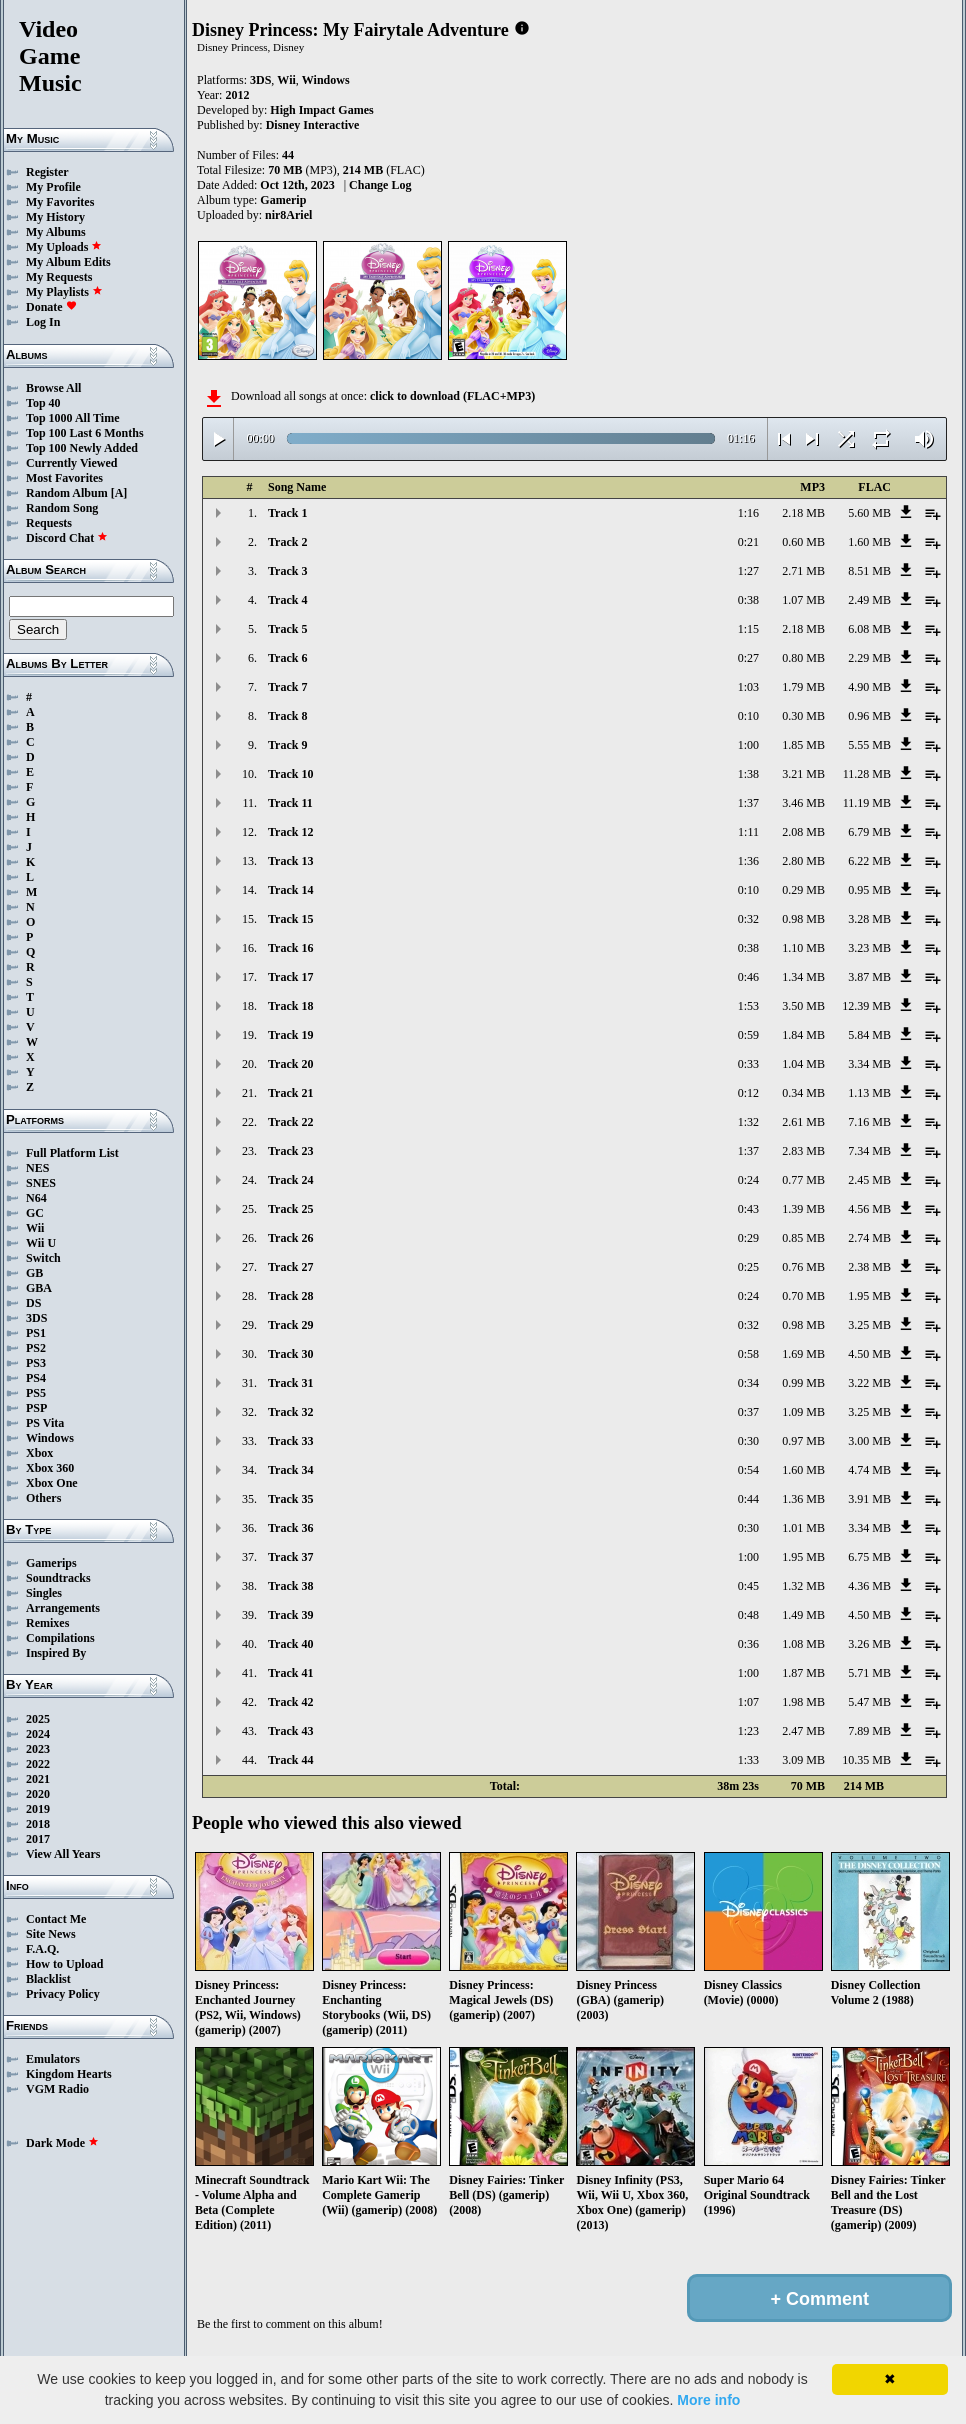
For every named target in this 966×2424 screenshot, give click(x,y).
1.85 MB (803, 745)
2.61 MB (803, 1122)
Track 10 (290, 774)
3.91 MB (869, 1499)
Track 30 (290, 1354)
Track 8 (287, 716)
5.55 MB (869, 745)
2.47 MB (803, 1731)
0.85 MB (803, 1238)
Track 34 (290, 1470)
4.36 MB (869, 1586)
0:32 (748, 919)
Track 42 (290, 1702)
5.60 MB (869, 513)
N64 (36, 1198)
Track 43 (290, 1731)
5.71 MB (869, 1673)
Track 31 (290, 1383)
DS (33, 1303)
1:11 (748, 832)
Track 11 (290, 803)
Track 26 (290, 1238)
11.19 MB (867, 803)
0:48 (748, 1615)
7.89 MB (869, 1731)
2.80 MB (803, 861)
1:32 (748, 1122)
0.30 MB (803, 716)
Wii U (41, 1243)
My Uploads (64, 247)
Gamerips (51, 1563)
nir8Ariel (288, 215)
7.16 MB (869, 1122)
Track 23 (290, 1151)
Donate (51, 307)
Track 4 (287, 600)
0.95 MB (869, 890)
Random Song (62, 508)
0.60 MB (803, 542)
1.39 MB (803, 1209)
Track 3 (287, 571)
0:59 (748, 1035)
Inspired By (56, 1653)
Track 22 (290, 1122)
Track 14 (290, 890)
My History (55, 217)
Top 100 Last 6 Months (85, 433)
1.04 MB (803, 1064)
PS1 (36, 1333)
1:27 (748, 571)
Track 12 (290, 832)
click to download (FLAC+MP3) (452, 396)
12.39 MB (866, 1006)
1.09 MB (803, 1412)
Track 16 (290, 948)
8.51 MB (869, 571)
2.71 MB (803, 571)
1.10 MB (803, 948)
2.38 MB (869, 1267)
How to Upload (64, 1964)
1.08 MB (803, 1644)
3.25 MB (869, 1325)
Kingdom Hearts (69, 2074)
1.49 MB (803, 1615)
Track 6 (287, 658)
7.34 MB (869, 1151)
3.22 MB (869, 1383)
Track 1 (287, 513)
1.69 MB (803, 1354)
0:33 (748, 1064)
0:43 (748, 1209)
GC (35, 1213)
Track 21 (290, 1093)
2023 (38, 1749)
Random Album (67, 493)
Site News (51, 1934)
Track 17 (290, 977)
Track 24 (290, 1180)
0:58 (748, 1354)
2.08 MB (803, 832)
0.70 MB (803, 1296)
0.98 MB (803, 919)
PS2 (36, 1348)
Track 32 (290, 1412)
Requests (49, 523)
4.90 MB (869, 687)
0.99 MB (803, 1383)
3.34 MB (869, 1064)
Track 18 (290, 1006)
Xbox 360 (50, 1468)
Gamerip (283, 200)
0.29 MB (803, 890)
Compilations (60, 1638)
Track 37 (290, 1557)
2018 (38, 1824)
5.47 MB (869, 1702)
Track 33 (290, 1441)
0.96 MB (869, 716)
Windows (50, 1438)
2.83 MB (803, 1151)
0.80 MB (803, 658)
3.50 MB (803, 1006)
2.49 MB (869, 600)
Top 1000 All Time (72, 418)
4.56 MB (869, 1209)
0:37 (748, 1412)
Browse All (53, 388)
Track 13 (290, 861)
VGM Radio (57, 2089)
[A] (119, 493)
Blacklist (48, 1979)
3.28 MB (869, 919)
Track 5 (287, 629)
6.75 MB (869, 1557)
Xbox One (52, 1483)
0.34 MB (803, 1093)
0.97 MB (803, 1441)
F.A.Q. (42, 1949)
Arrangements (63, 1608)
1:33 (748, 1760)
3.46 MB (803, 803)
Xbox (39, 1453)
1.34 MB (803, 977)
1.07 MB (803, 600)
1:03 (748, 687)
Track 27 (290, 1267)
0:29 (748, 1238)
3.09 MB (803, 1760)
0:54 (748, 1470)
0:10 (748, 716)
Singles (44, 1593)
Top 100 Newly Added (82, 448)
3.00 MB (869, 1441)
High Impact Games (321, 110)
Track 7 (287, 687)
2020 (38, 1794)
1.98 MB (803, 1702)
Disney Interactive (313, 125)
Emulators (53, 2059)
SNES (41, 1183)
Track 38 (290, 1586)
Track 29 (290, 1325)
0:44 (748, 1499)
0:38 (748, 600)
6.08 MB (869, 629)
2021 (38, 1779)
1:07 (748, 1702)
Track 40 (290, 1644)
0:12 (748, 1093)
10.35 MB (866, 1760)
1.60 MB (869, 542)
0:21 (748, 542)
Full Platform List (72, 1153)
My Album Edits (68, 262)
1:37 (748, 803)
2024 (38, 1734)
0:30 (748, 1441)
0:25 (748, 1267)
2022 (38, 1764)
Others (43, 1498)
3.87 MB (869, 977)
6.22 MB (869, 861)
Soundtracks (58, 1578)
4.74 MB (869, 1470)
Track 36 (290, 1528)
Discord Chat (67, 538)
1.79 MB (803, 687)
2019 (38, 1809)
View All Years (63, 1854)
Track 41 (290, 1673)
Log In (43, 322)
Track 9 (287, 745)
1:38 (748, 774)
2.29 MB (869, 658)
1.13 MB (869, 1093)
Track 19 (290, 1035)
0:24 (748, 1180)
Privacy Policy (63, 1994)
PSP (36, 1408)
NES (37, 1168)
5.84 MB (869, 1035)
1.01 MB (803, 1528)
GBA (39, 1288)
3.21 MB (803, 774)
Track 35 (290, 1499)
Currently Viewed (71, 463)
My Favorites (60, 202)
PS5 (36, 1393)
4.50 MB (869, 1354)
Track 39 (290, 1615)
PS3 (36, 1363)
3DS (36, 1318)
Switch (43, 1258)
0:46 (748, 977)
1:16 (748, 513)
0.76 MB (803, 1267)
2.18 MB (803, 513)
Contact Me (56, 1919)
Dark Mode (62, 2143)
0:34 (748, 1383)
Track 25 (290, 1209)
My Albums (56, 232)
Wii (35, 1228)
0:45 (748, 1586)
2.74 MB (869, 1238)
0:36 (748, 1644)
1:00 (748, 745)
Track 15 (290, 919)
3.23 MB (869, 948)
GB (34, 1273)
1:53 (748, 1006)
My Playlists (64, 292)
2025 (38, 1719)
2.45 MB (869, 1180)
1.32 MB (803, 1586)
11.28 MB (867, 774)
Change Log (380, 185)
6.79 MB (869, 832)
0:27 (748, 658)
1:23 (748, 1731)
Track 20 (290, 1064)
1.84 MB (803, 1035)
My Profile (53, 187)
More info (708, 2400)
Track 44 (290, 1760)
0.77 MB (803, 1180)
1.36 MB (803, 1499)
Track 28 (290, 1296)
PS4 (36, 1378)
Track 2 (287, 542)
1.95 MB (869, 1296)
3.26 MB (869, 1644)
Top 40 (43, 403)
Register (47, 172)
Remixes (47, 1623)
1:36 (748, 861)
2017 (38, 1839)
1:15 (748, 629)
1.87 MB (803, 1673)
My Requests (59, 277)
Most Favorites (64, 478)
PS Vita (45, 1423)
